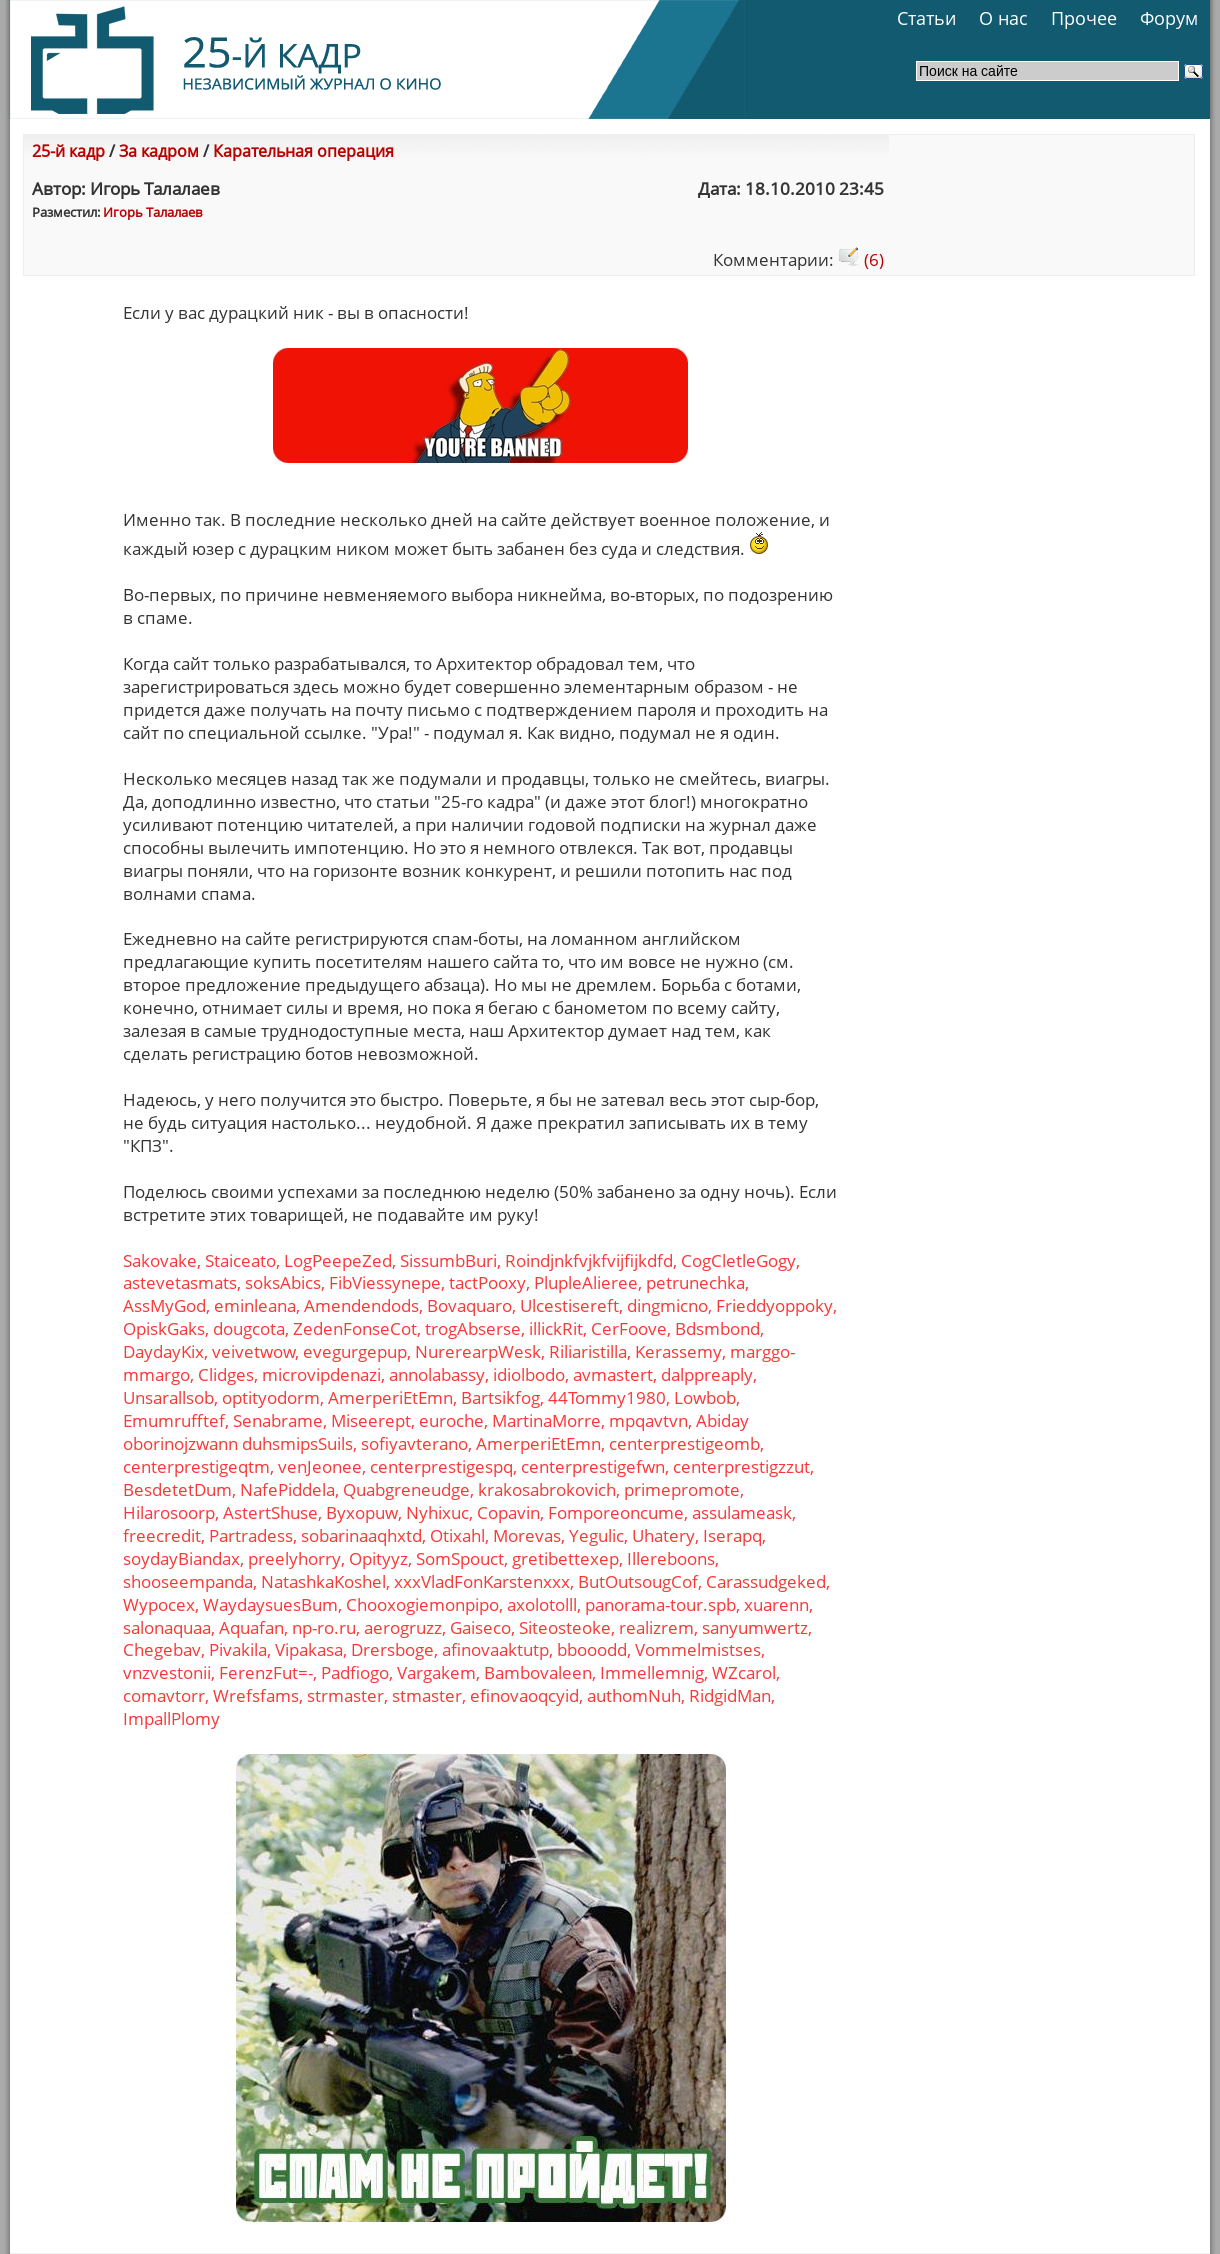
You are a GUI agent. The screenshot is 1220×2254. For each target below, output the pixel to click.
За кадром (159, 151)
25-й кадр (68, 151)
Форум (1169, 18)
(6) (861, 259)
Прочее (1084, 18)
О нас (1003, 18)
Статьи (926, 18)
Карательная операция (303, 151)
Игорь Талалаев (152, 212)
